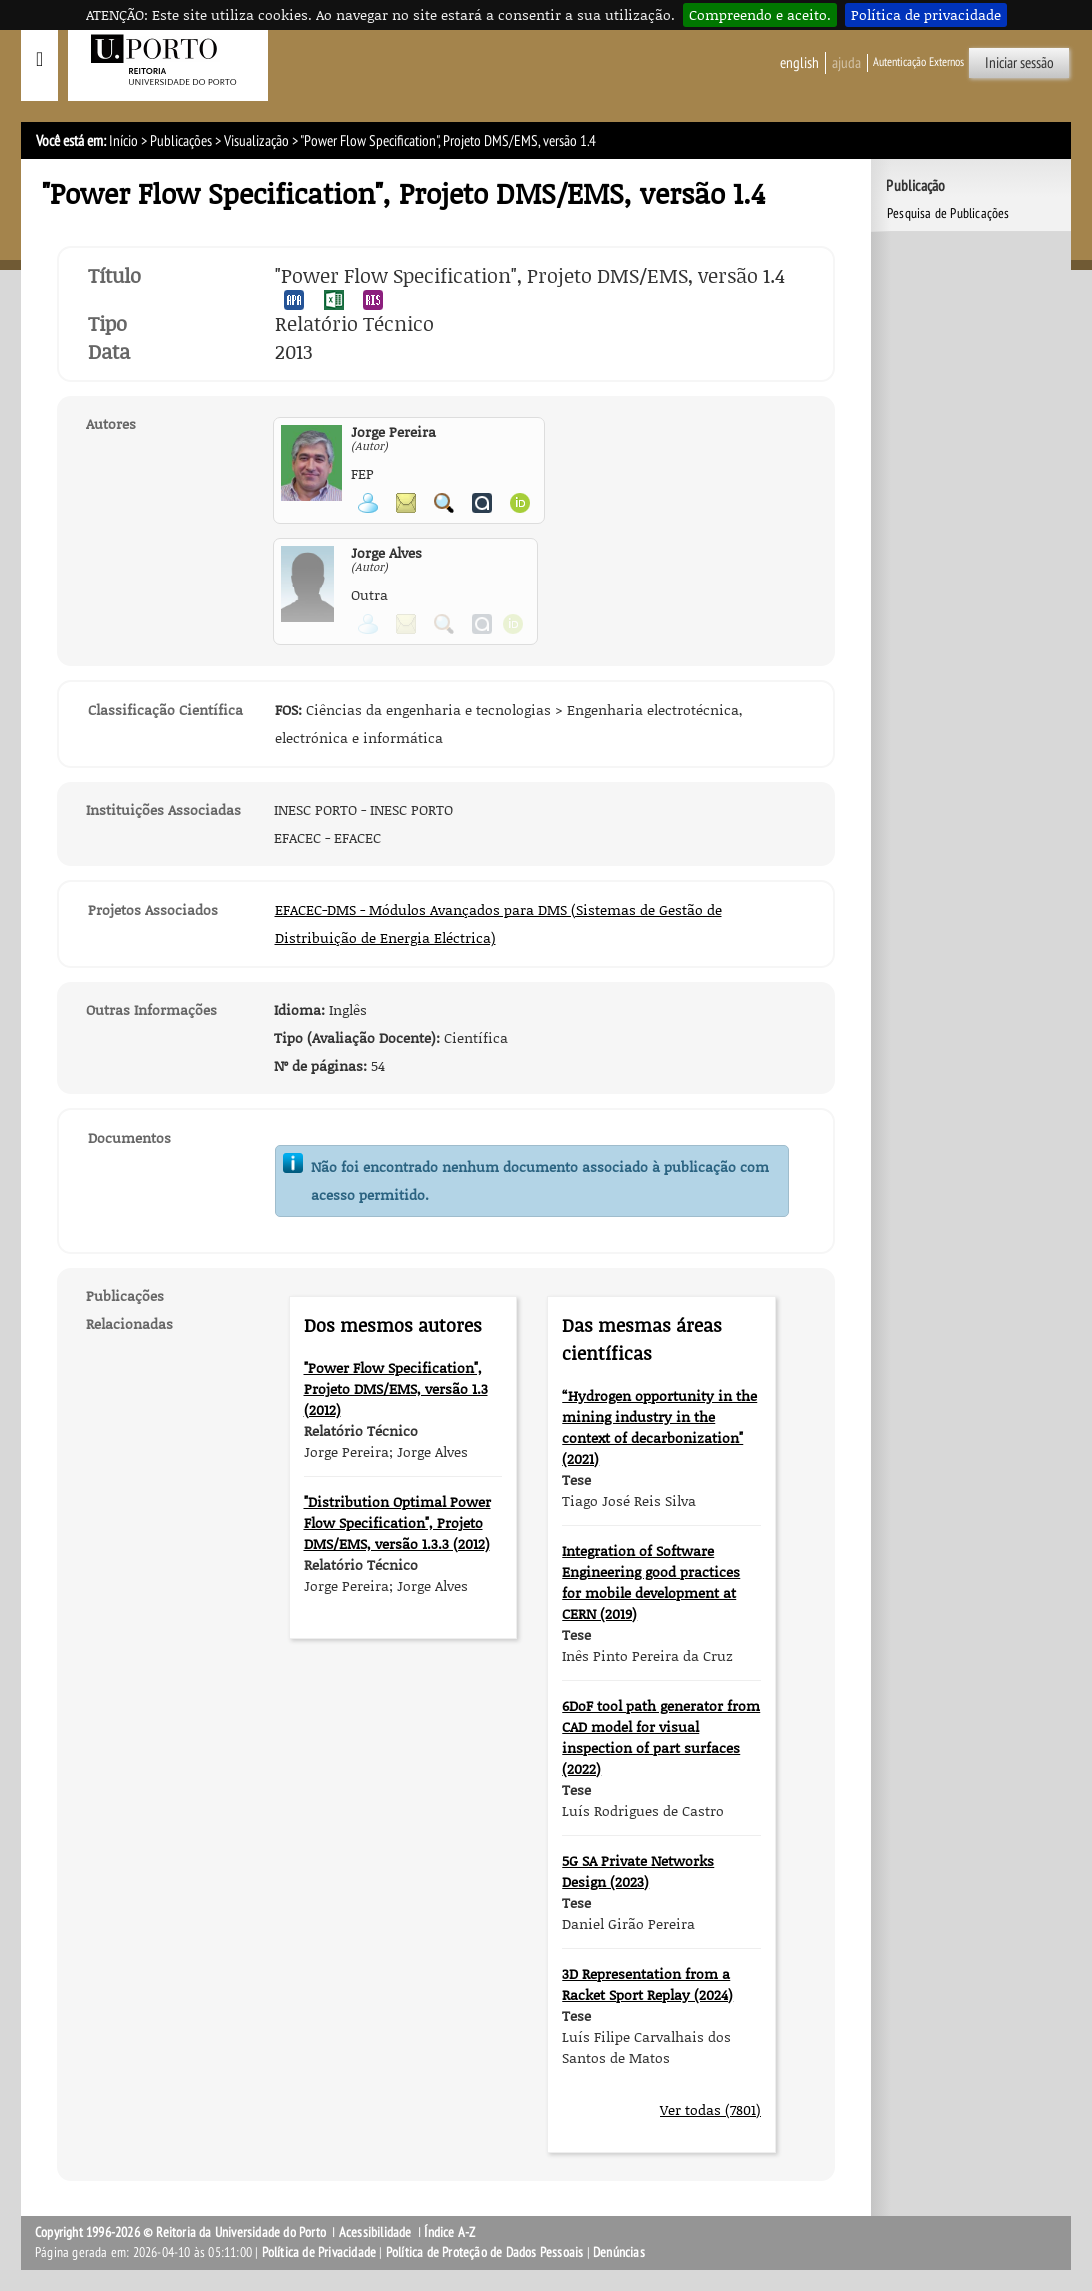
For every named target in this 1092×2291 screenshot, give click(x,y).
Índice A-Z (449, 2232)
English (799, 63)
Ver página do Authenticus (482, 503)
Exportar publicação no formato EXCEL (334, 300)
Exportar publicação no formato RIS (373, 300)
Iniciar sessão (1019, 63)
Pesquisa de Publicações (948, 213)
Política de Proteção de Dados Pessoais (485, 2252)
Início (123, 141)
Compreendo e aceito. (760, 14)
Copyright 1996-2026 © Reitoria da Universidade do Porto (180, 2232)
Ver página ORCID (520, 503)
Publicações (181, 141)
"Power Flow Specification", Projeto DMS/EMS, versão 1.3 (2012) (396, 1388)
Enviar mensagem (406, 503)
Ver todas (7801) (710, 2109)
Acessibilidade (375, 2232)
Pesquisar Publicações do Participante (444, 503)
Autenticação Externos (918, 62)
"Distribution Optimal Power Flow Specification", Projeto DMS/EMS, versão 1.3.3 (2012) (397, 1522)
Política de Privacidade (319, 2252)
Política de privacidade (926, 14)
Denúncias (619, 2252)
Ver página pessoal (368, 503)
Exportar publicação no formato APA (294, 300)
